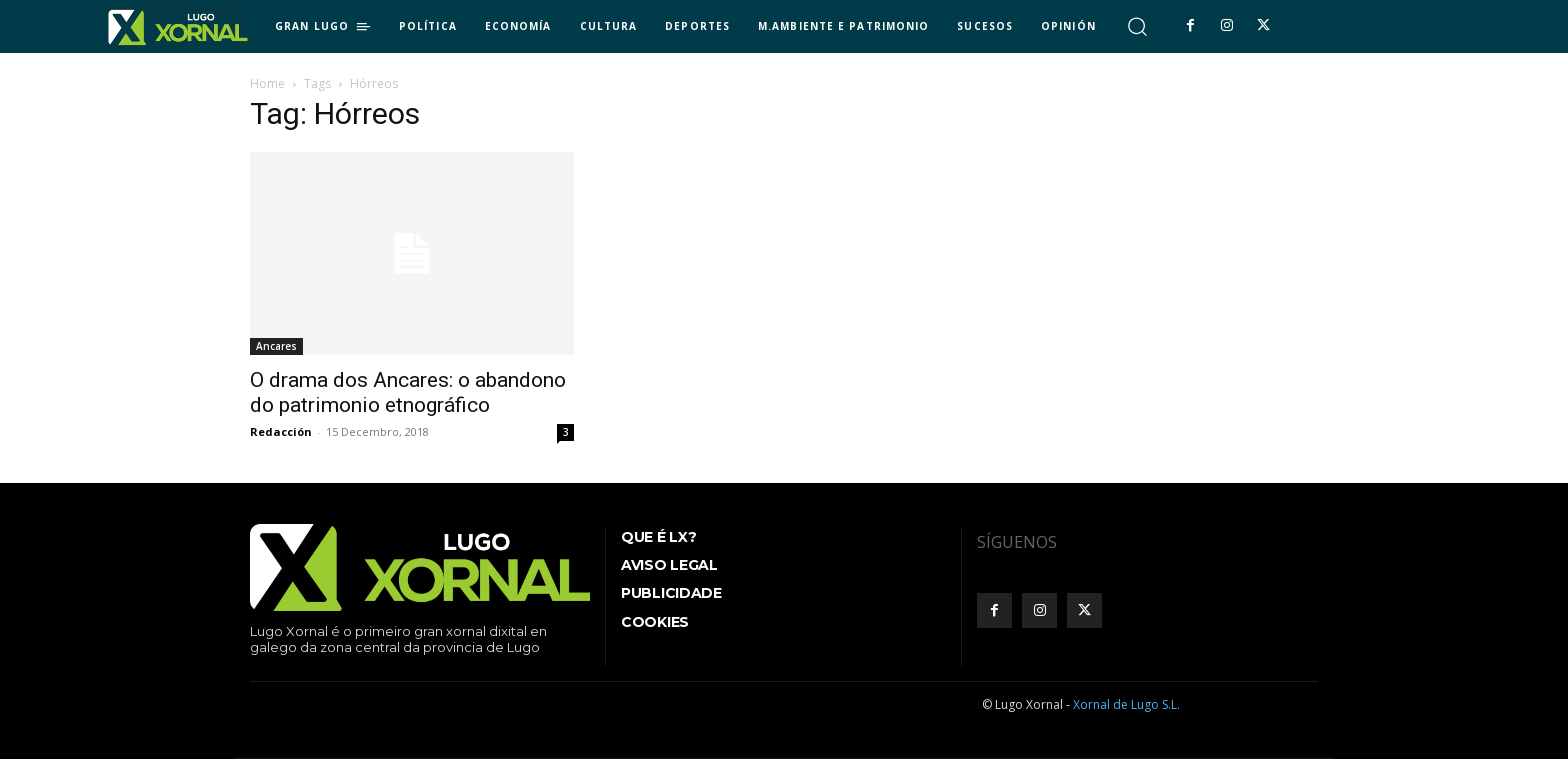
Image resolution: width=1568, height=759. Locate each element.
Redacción (281, 431)
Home (267, 83)
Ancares (276, 346)
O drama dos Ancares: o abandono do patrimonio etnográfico (408, 392)
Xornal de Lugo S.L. (1126, 704)
